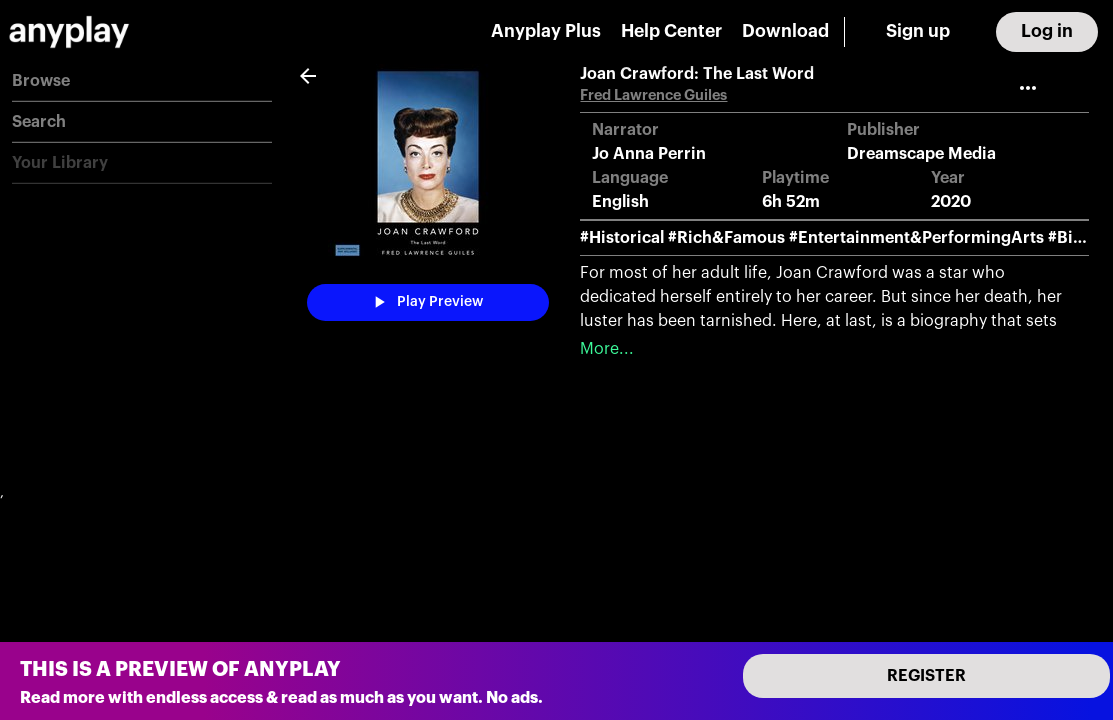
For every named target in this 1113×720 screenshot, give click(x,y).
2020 (951, 202)
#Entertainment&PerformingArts (916, 238)
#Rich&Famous (726, 238)
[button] (142, 81)
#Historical (622, 238)
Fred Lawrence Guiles (653, 95)
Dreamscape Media (921, 154)
